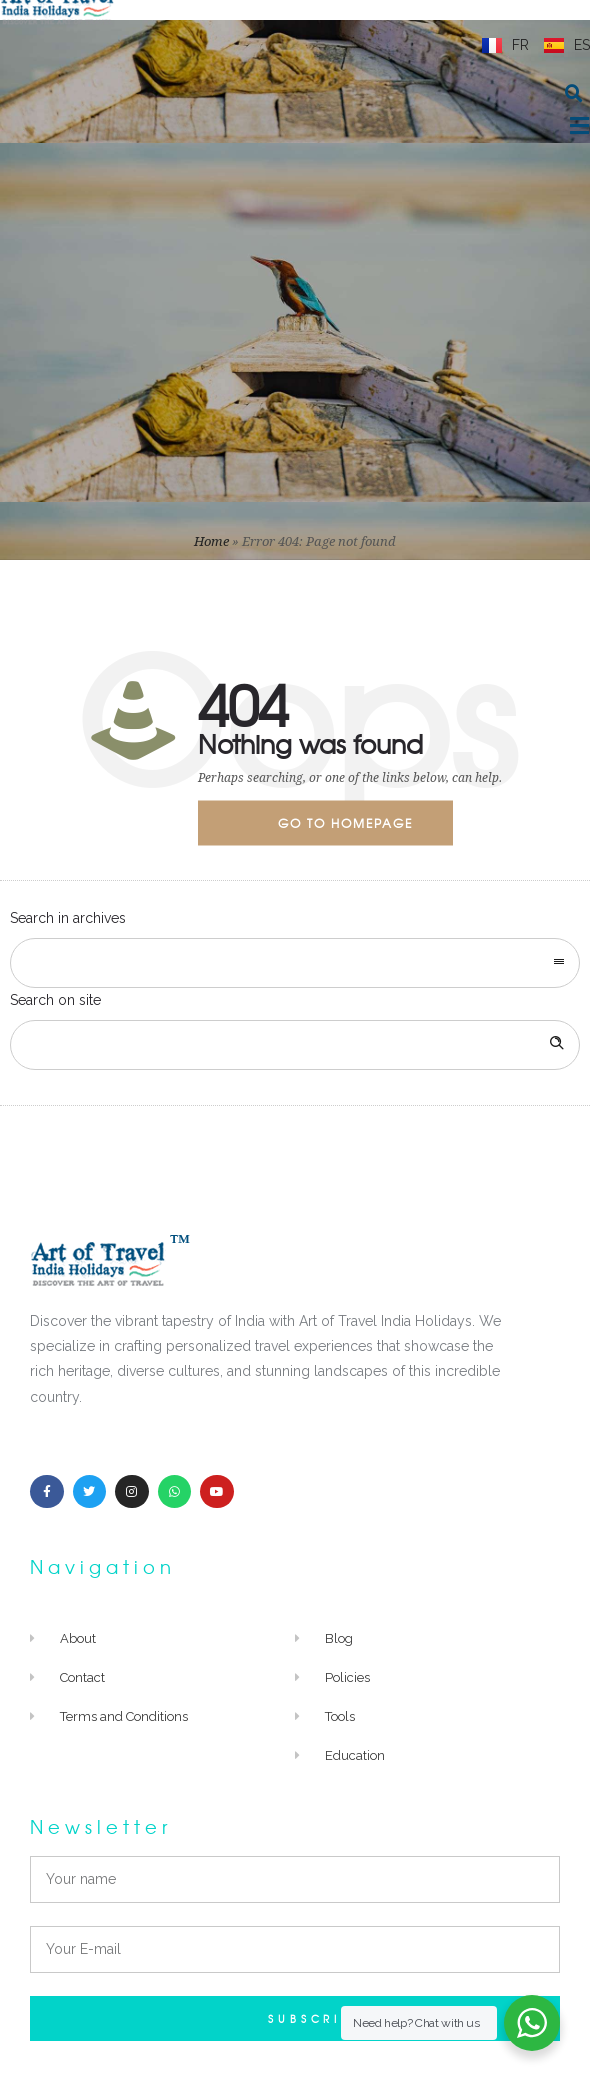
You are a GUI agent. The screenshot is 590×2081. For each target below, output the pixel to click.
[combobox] (295, 963)
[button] (574, 94)
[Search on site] (295, 1045)
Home (211, 541)
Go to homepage (345, 823)
